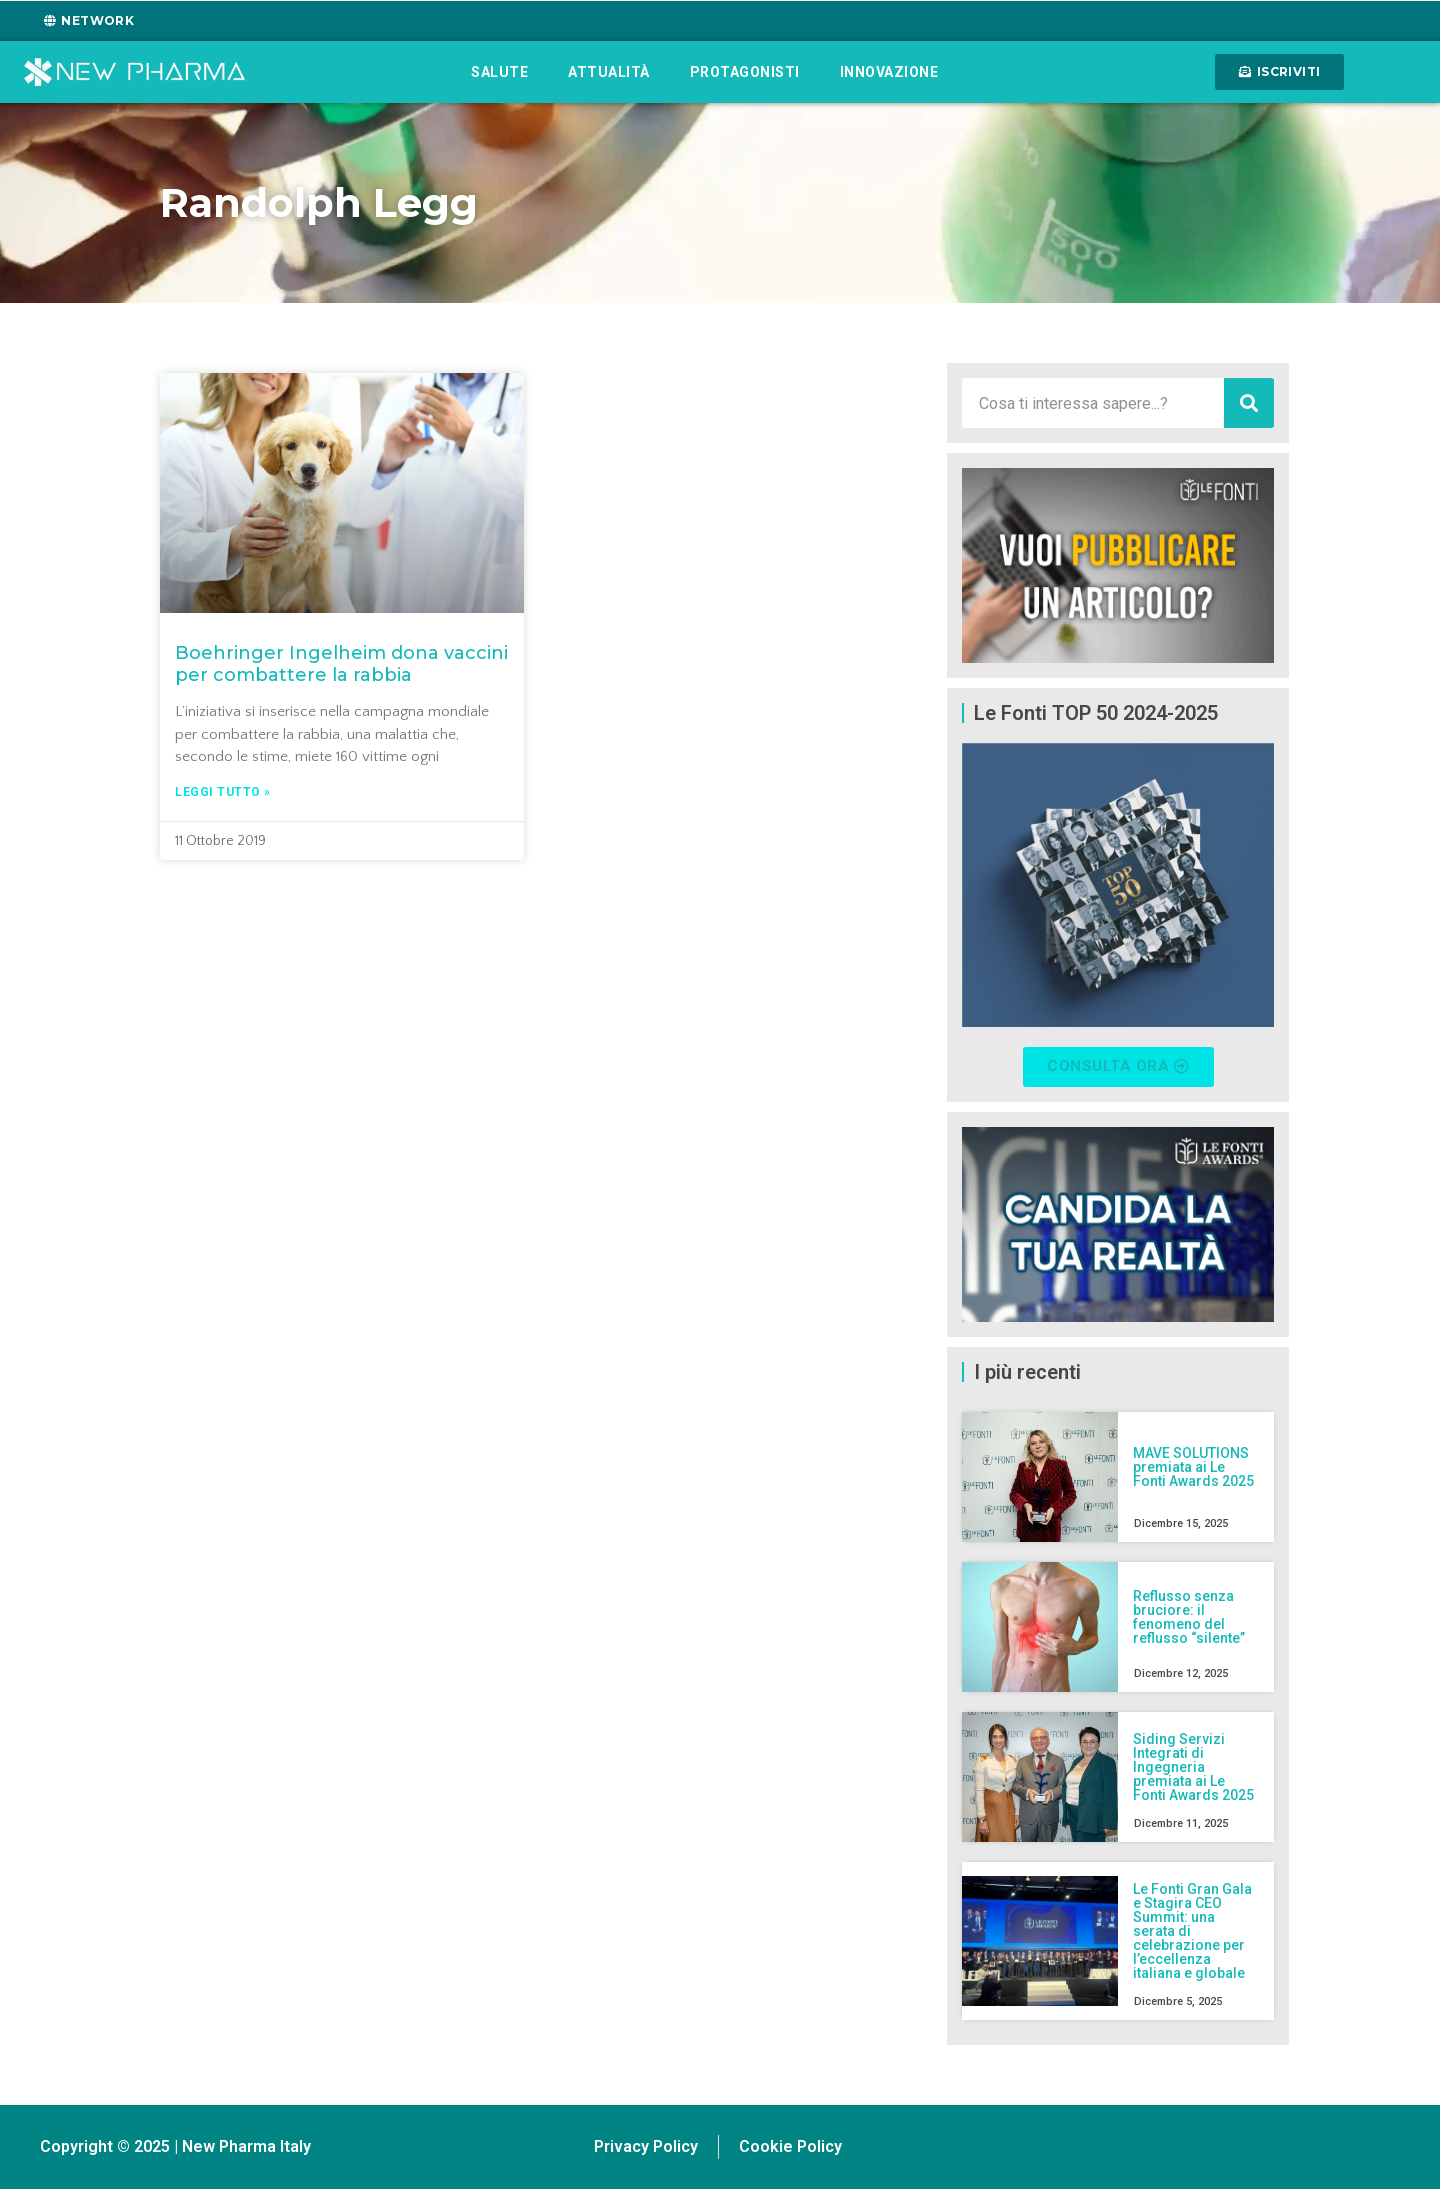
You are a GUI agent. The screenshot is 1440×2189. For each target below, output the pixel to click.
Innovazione (889, 72)
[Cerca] (1249, 403)
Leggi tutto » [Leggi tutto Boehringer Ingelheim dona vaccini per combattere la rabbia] (223, 792)
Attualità (609, 72)
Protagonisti (745, 72)
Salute (499, 72)
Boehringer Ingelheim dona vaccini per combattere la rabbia (341, 664)
